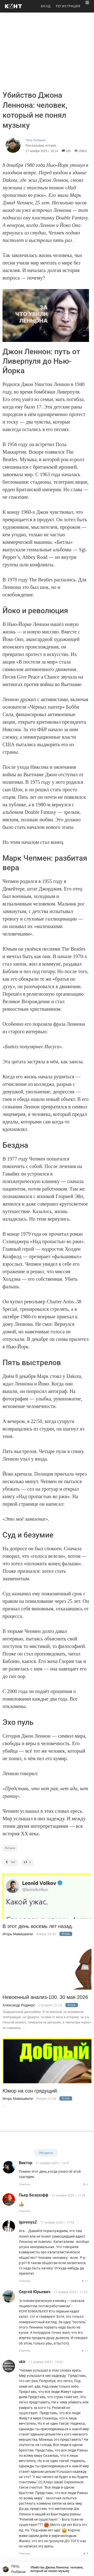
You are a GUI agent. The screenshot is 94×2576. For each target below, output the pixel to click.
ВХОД (46, 6)
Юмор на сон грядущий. (30, 2091)
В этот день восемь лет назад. (38, 1926)
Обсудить (46, 2153)
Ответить (25, 2184)
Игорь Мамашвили (18, 1934)
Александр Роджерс (19, 2005)
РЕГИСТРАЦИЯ (68, 6)
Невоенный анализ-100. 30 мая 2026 (45, 1997)
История (10, 1848)
